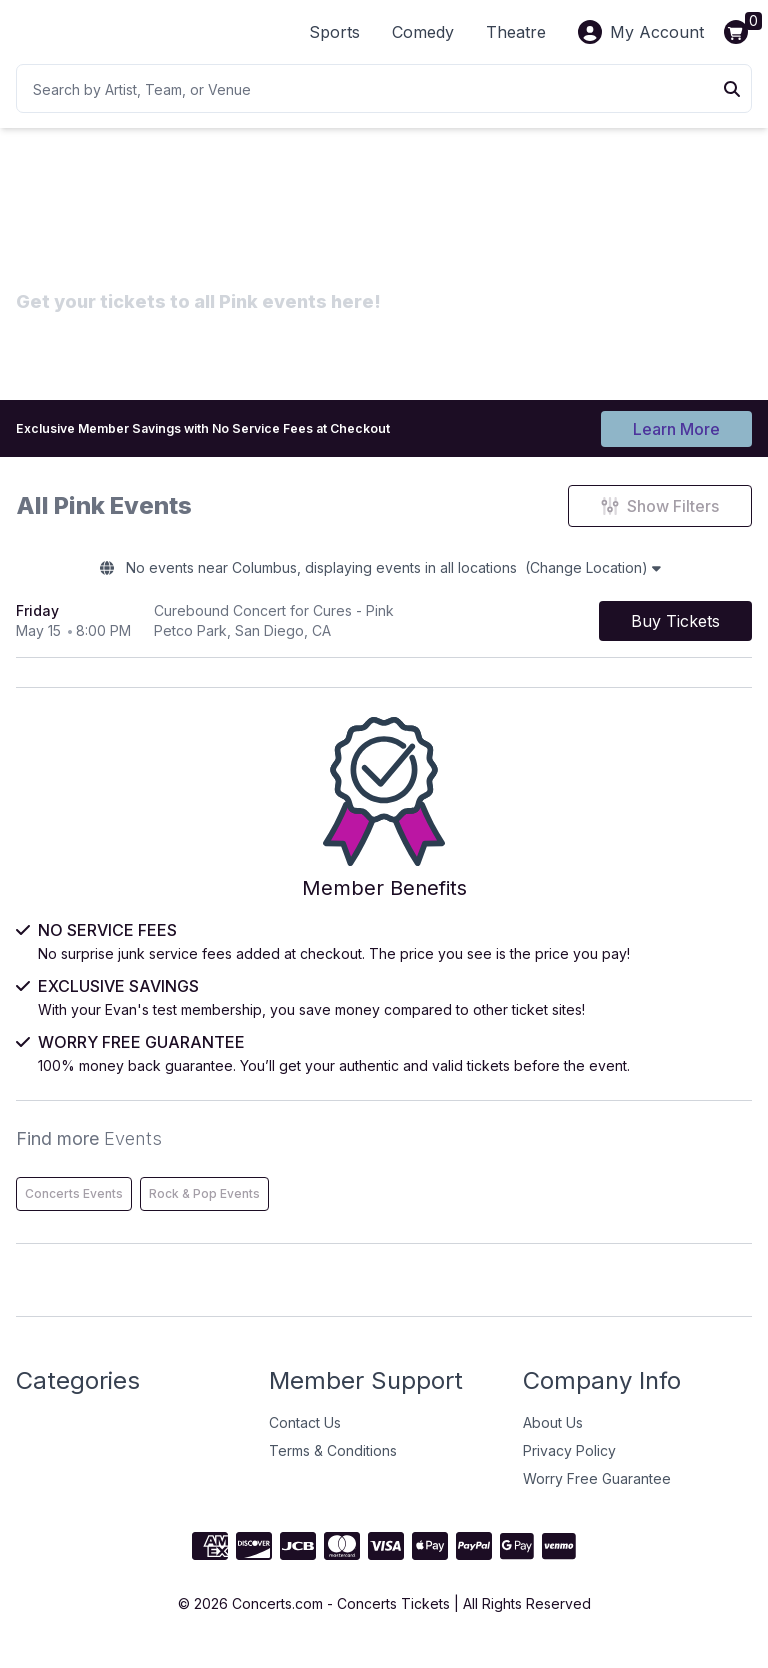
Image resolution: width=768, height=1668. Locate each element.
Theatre (516, 32)
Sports (334, 32)
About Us (553, 1439)
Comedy (423, 32)
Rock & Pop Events (204, 1210)
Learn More (676, 428)
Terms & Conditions (333, 1467)
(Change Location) (624, 576)
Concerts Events (74, 1210)
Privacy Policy (569, 1467)
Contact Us (305, 1439)
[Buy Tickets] (675, 632)
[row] (384, 632)
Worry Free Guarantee (597, 1495)
